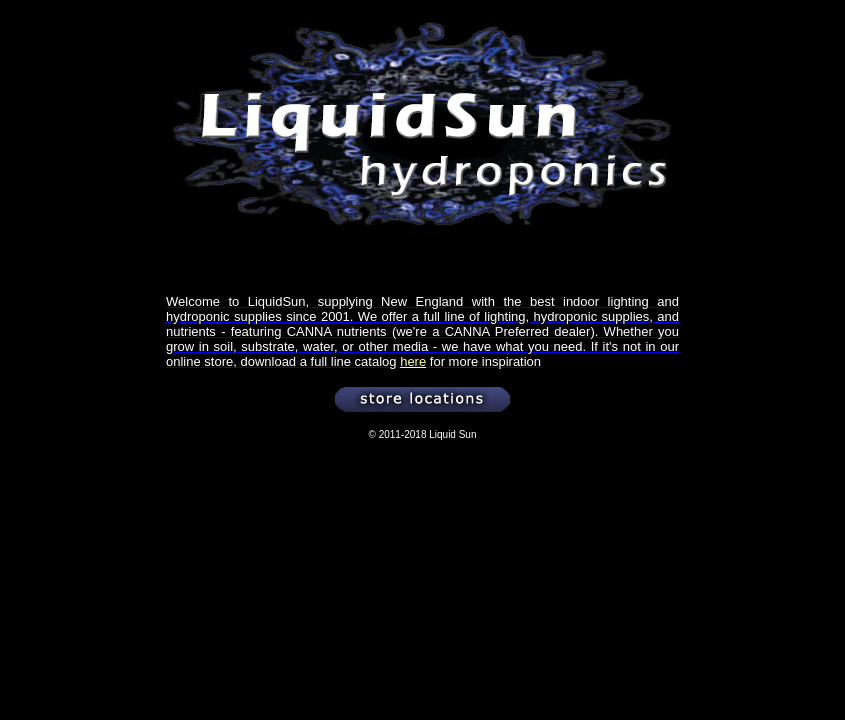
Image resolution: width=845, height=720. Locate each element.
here (413, 361)
